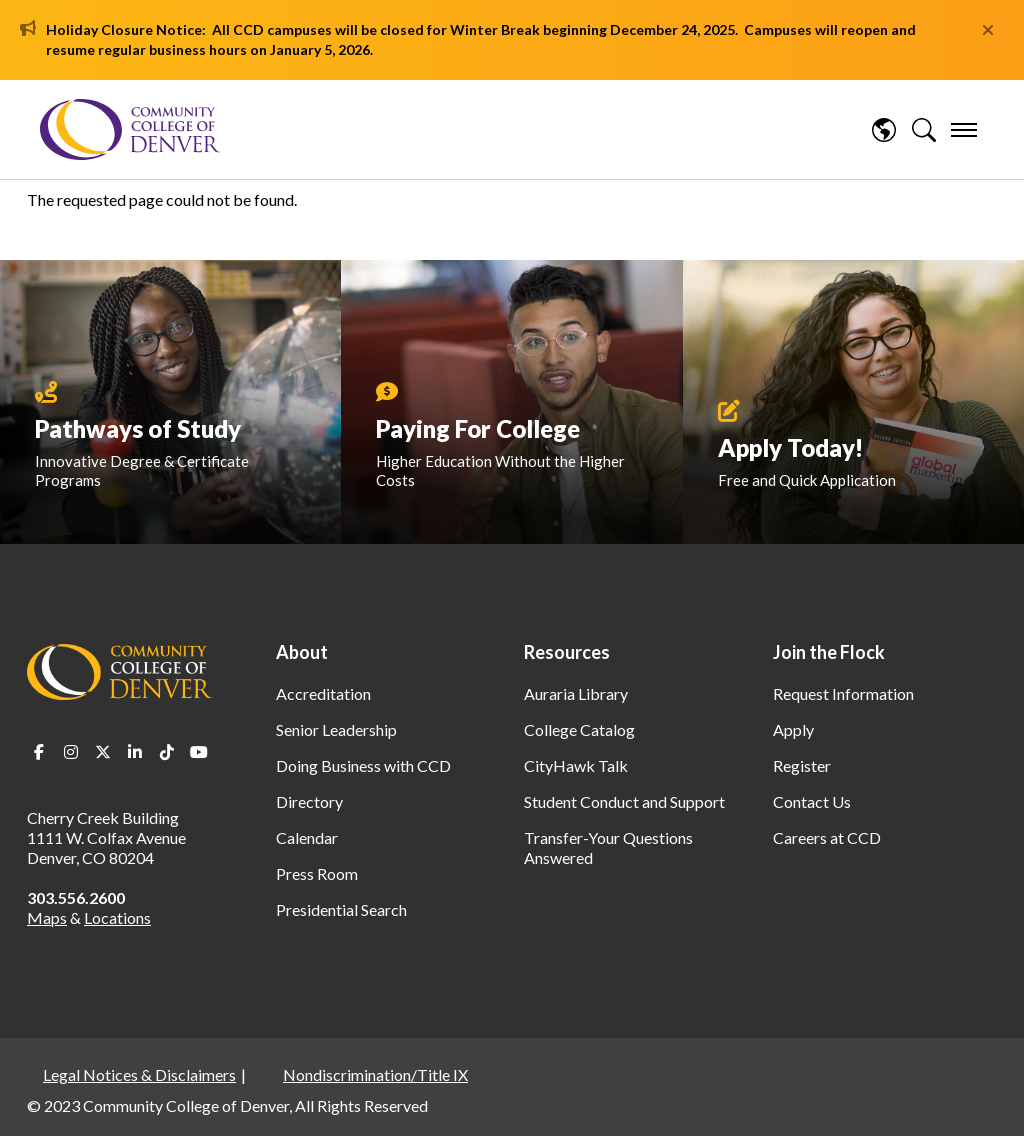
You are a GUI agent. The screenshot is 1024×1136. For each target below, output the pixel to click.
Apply (793, 729)
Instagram (71, 752)
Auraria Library (576, 693)
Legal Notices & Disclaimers (139, 1074)
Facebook (39, 752)
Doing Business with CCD (363, 765)
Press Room (317, 873)
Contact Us (812, 801)
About (302, 652)
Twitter (103, 752)
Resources (567, 652)
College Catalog (579, 729)
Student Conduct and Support (624, 801)
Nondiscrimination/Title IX (375, 1074)
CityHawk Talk (576, 765)
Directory (309, 801)
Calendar (307, 837)
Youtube (199, 752)
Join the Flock (829, 652)
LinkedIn (135, 752)
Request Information (843, 693)
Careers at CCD (827, 837)
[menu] (964, 130)
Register (802, 765)
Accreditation (323, 693)
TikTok (167, 752)
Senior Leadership (336, 729)
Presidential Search (341, 909)
